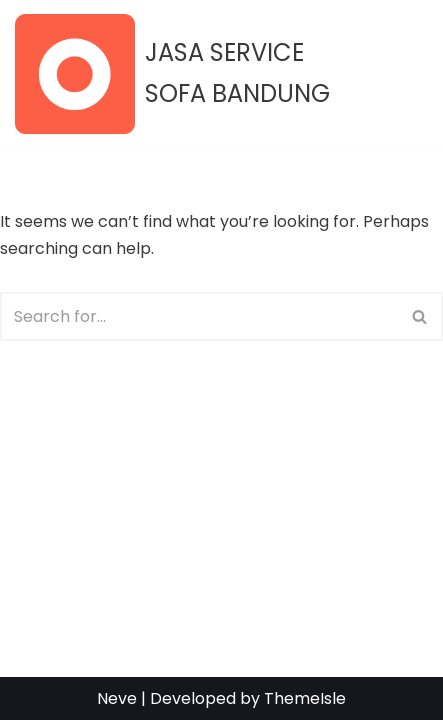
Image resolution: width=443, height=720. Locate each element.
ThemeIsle (305, 698)
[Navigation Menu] (404, 74)
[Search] (199, 316)
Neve (117, 698)
